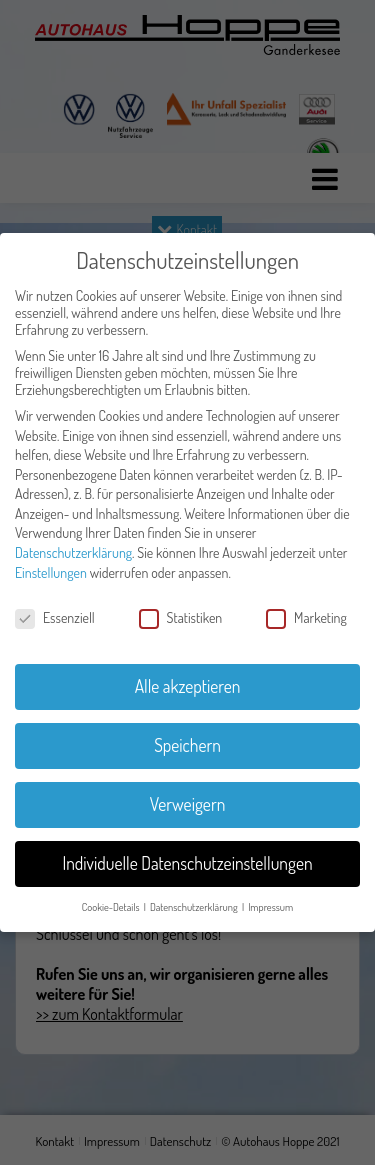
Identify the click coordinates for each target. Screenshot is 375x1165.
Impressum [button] (270, 906)
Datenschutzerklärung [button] (195, 906)
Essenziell (55, 617)
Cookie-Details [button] (112, 906)
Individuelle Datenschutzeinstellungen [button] (187, 863)
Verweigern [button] (188, 804)
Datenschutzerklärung (73, 552)
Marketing (306, 617)
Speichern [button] (187, 745)
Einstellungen (51, 572)
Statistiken (181, 617)
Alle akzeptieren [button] (188, 686)
